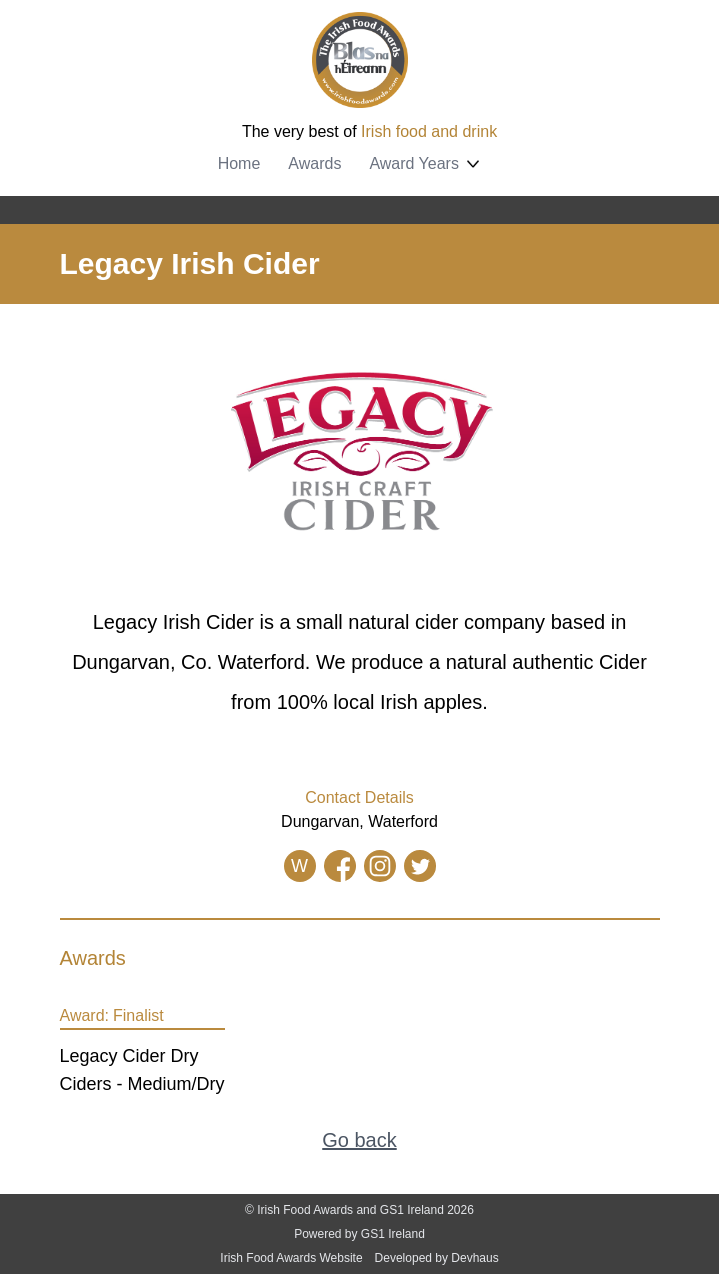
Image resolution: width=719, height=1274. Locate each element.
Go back (359, 1140)
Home (239, 163)
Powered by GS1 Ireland (359, 1234)
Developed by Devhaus (437, 1258)
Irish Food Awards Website (291, 1258)
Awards (314, 163)
